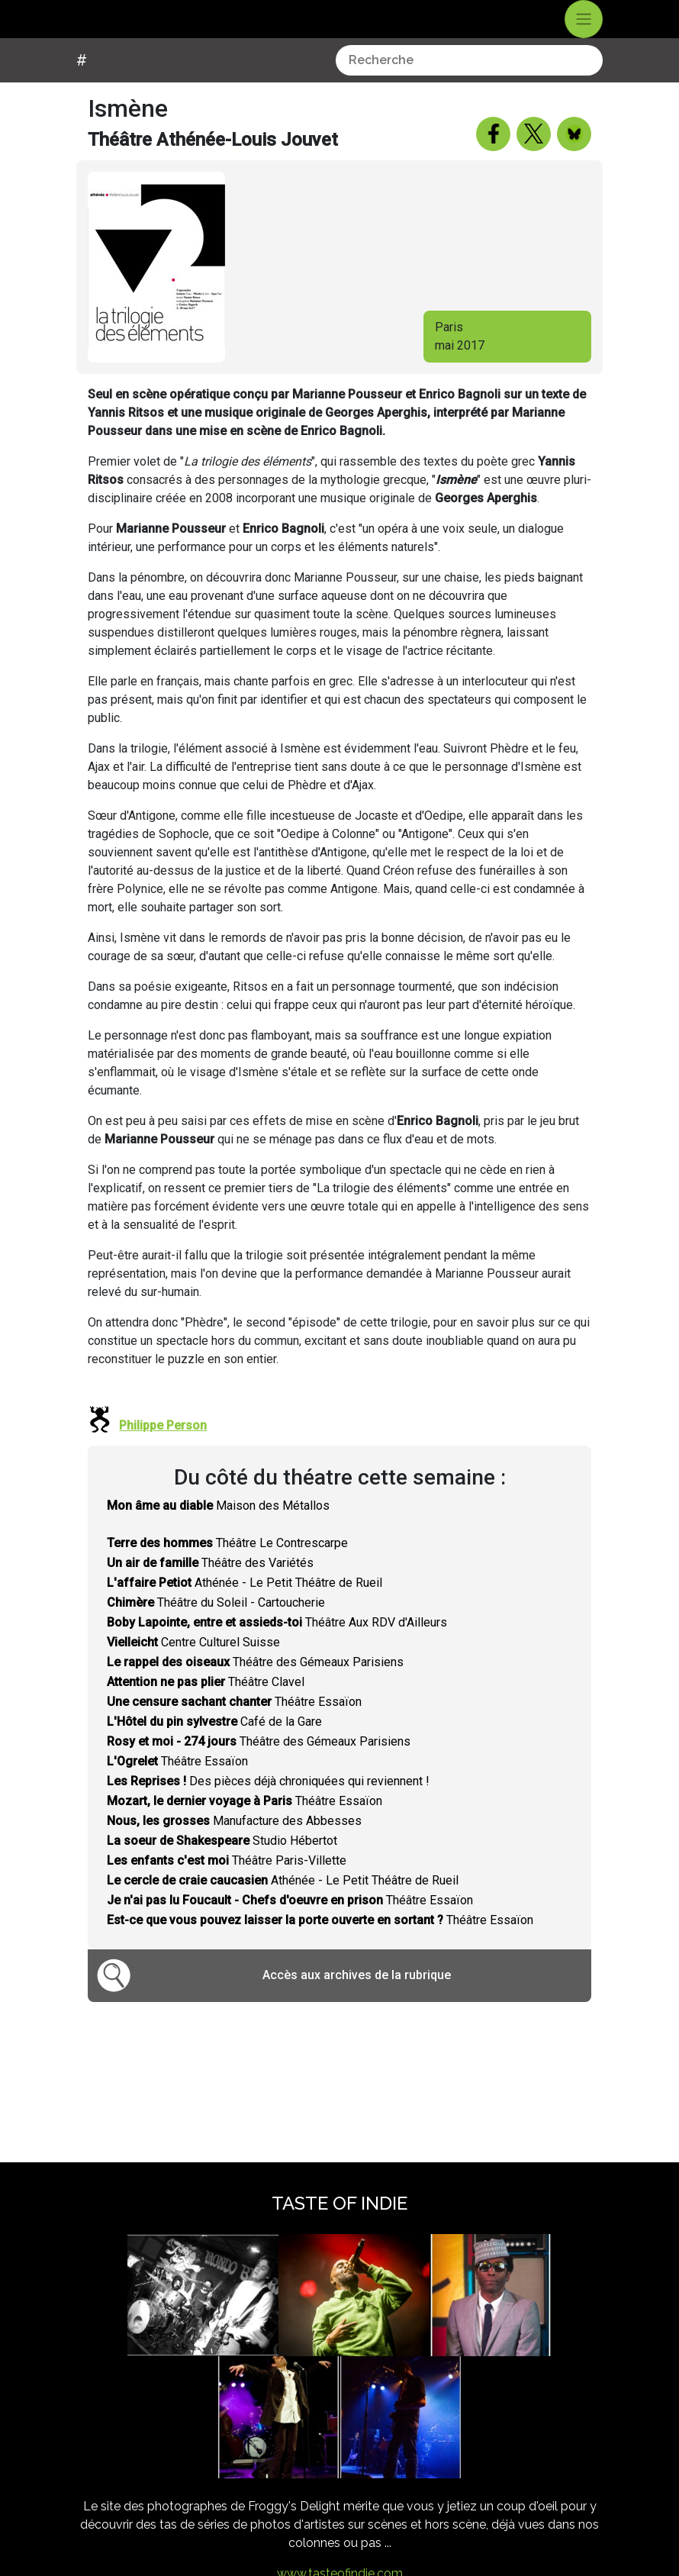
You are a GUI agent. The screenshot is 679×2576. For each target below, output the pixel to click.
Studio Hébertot (222, 1869)
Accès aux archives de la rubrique (356, 2003)
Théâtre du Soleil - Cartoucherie (216, 1630)
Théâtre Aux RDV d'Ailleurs (277, 1650)
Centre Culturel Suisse (193, 1670)
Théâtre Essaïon (234, 1730)
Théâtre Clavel (205, 1710)
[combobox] (469, 88)
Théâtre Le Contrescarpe (227, 1571)
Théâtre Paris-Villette (226, 1888)
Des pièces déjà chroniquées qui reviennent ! (268, 1809)
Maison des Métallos (218, 1534)
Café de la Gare (214, 1750)
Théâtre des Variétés (210, 1591)
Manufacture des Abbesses (234, 1849)
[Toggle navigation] (584, 34)
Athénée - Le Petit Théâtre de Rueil (244, 1611)
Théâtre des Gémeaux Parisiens (255, 1690)
